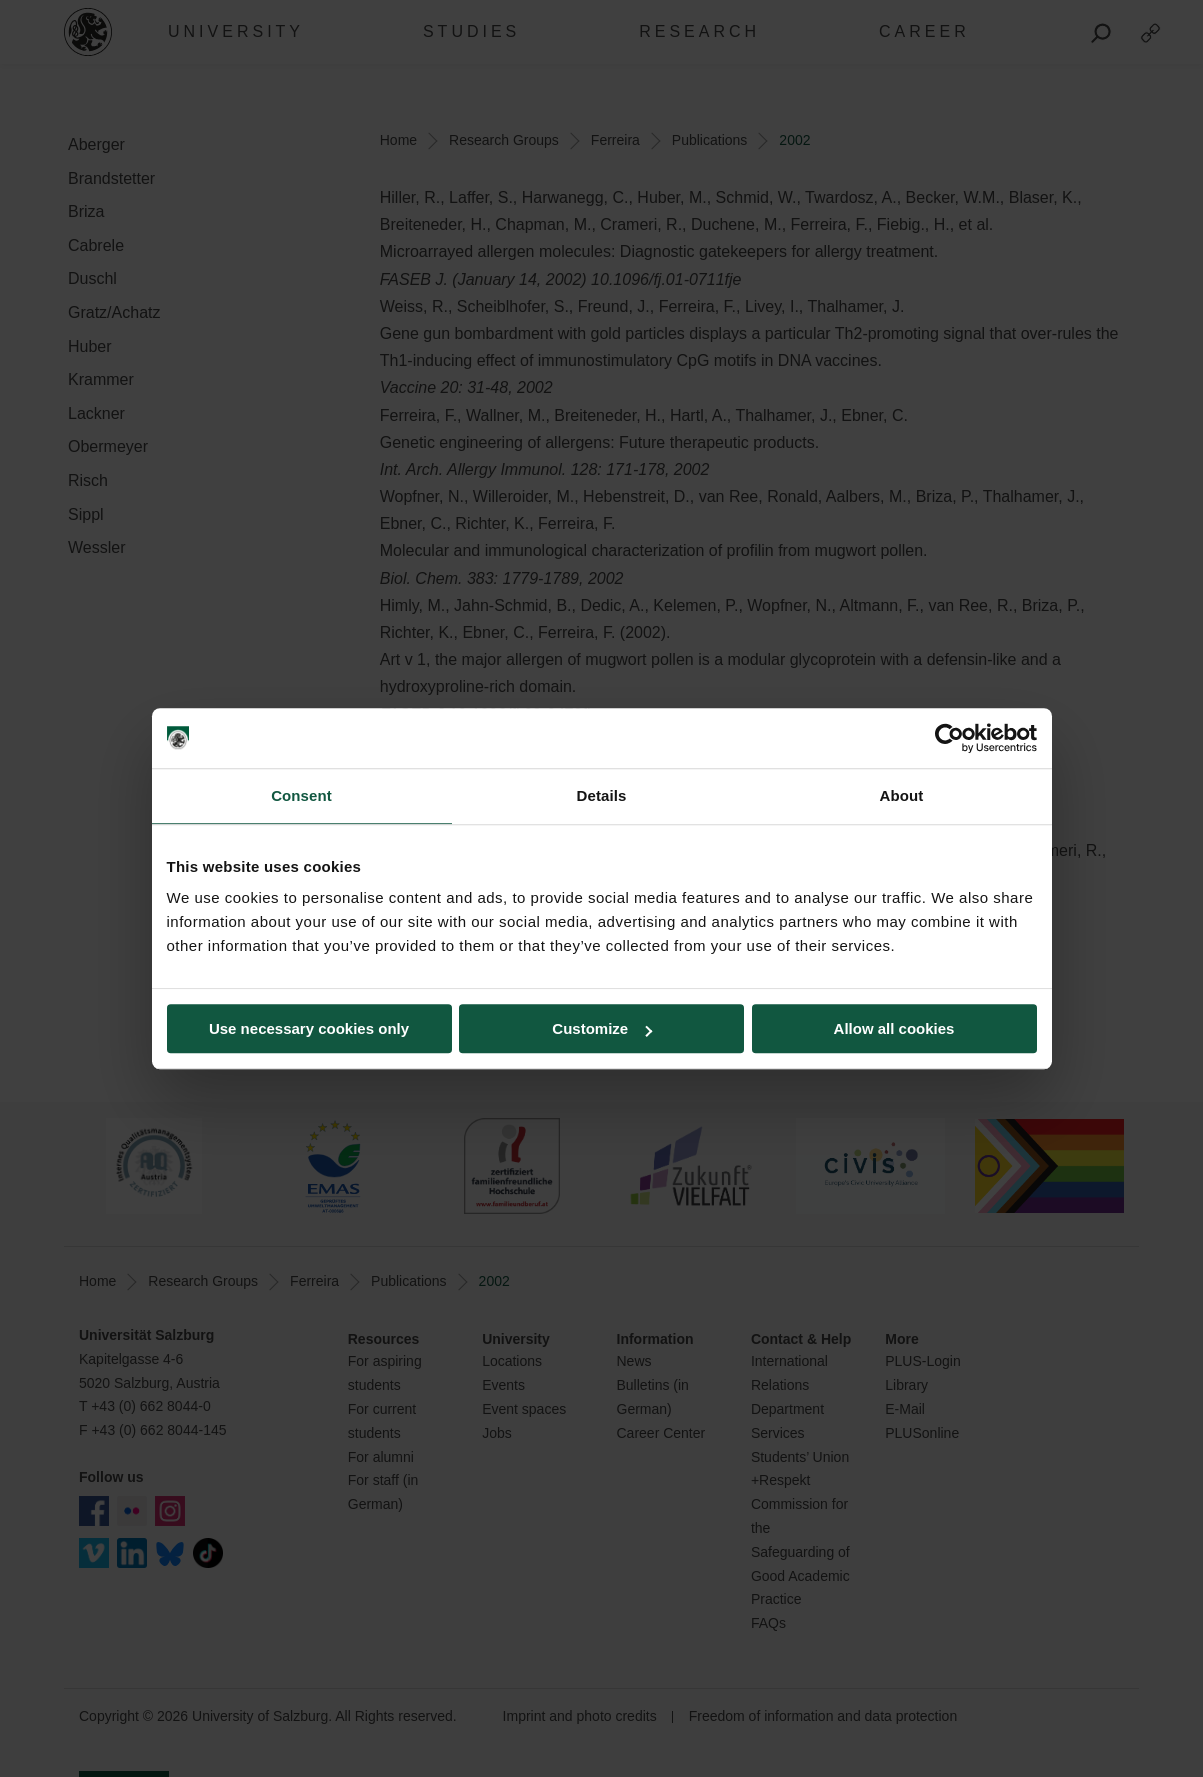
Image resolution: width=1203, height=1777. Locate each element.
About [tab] (902, 795)
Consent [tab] (301, 795)
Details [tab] (602, 795)
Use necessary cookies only (309, 1028)
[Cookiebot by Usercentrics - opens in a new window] (949, 738)
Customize (602, 1028)
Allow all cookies (894, 1028)
